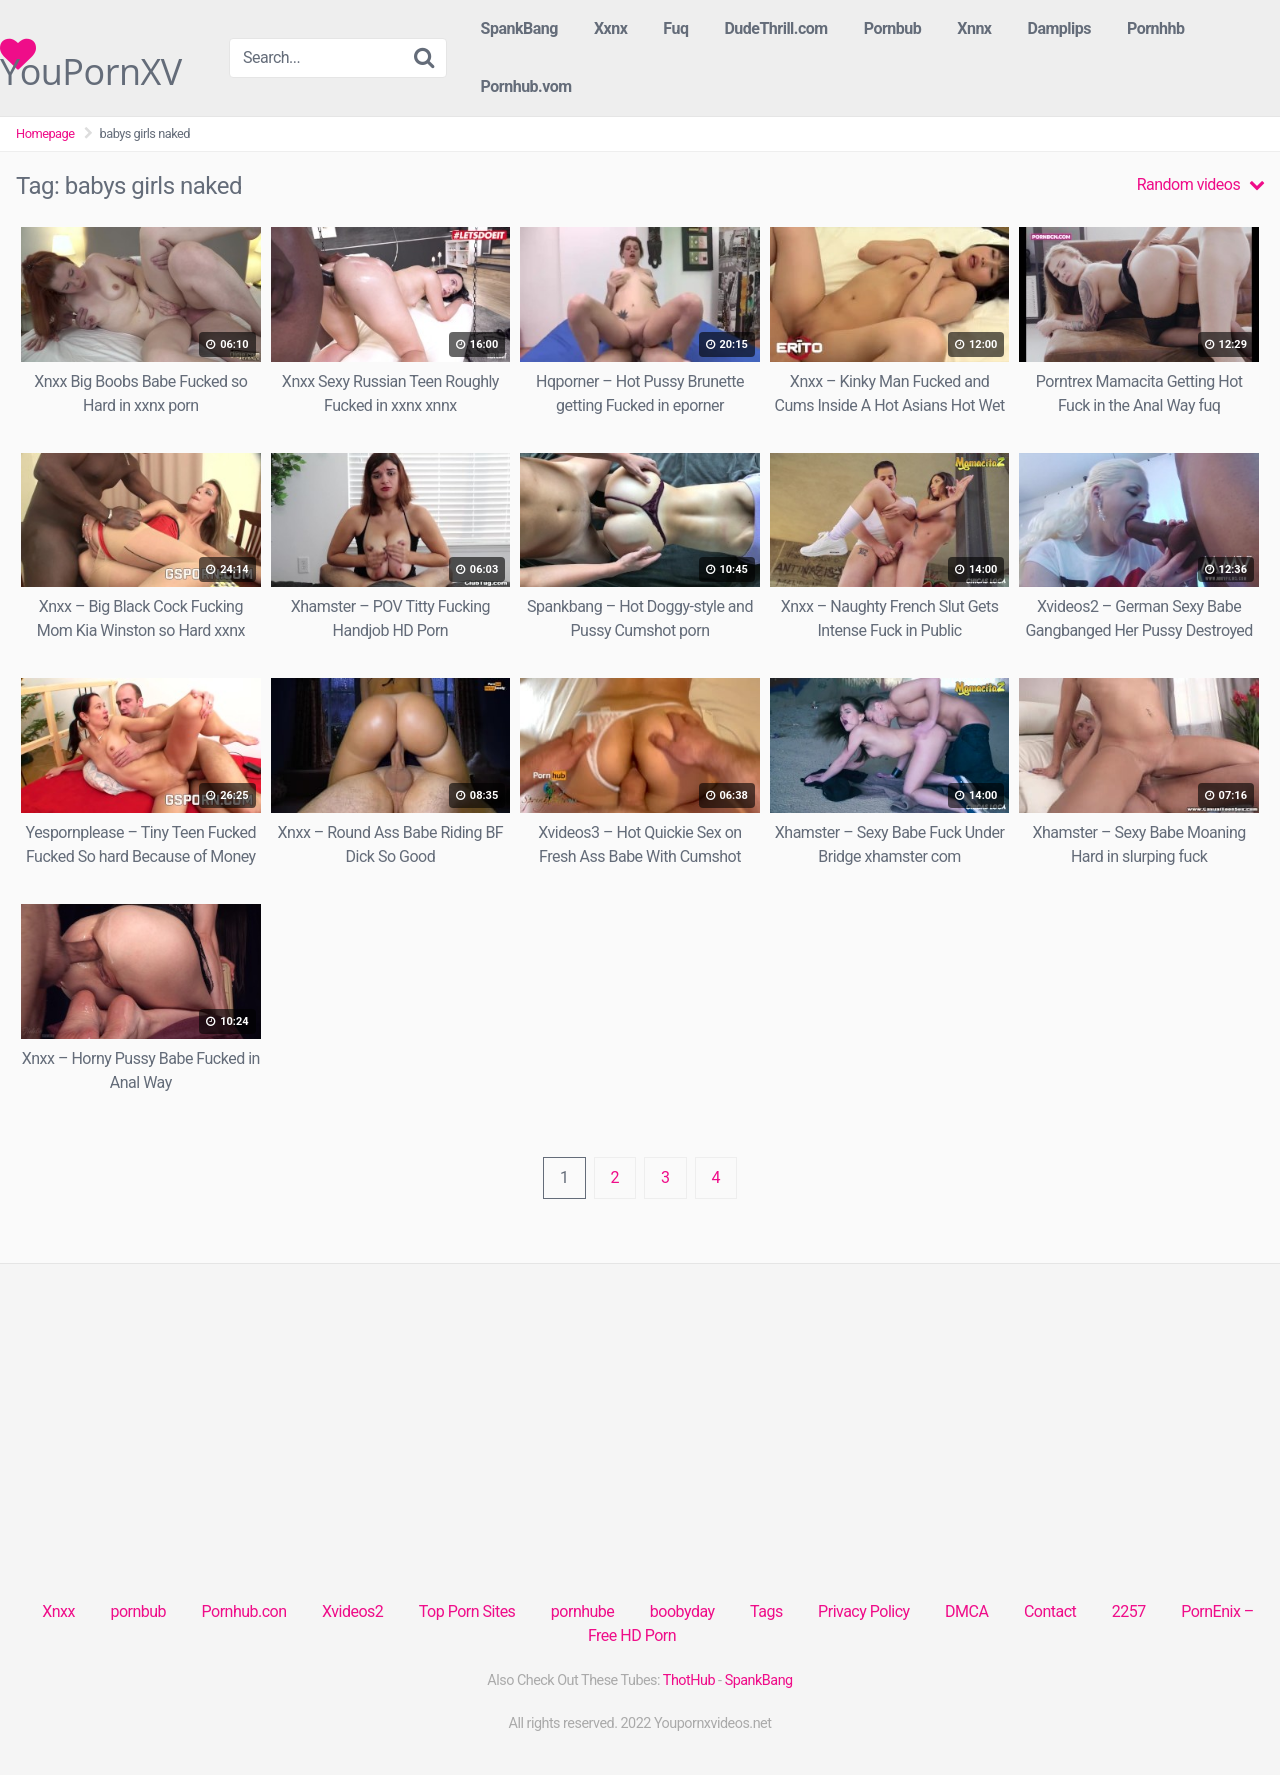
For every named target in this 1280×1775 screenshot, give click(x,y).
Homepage (45, 133)
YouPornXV (91, 54)
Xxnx (610, 28)
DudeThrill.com (775, 28)
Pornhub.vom (526, 86)
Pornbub (893, 28)
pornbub (138, 1611)
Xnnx (974, 28)
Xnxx (58, 1611)
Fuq (675, 28)
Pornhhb (1156, 28)
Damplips (1059, 28)
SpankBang (519, 28)
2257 (1129, 1611)
